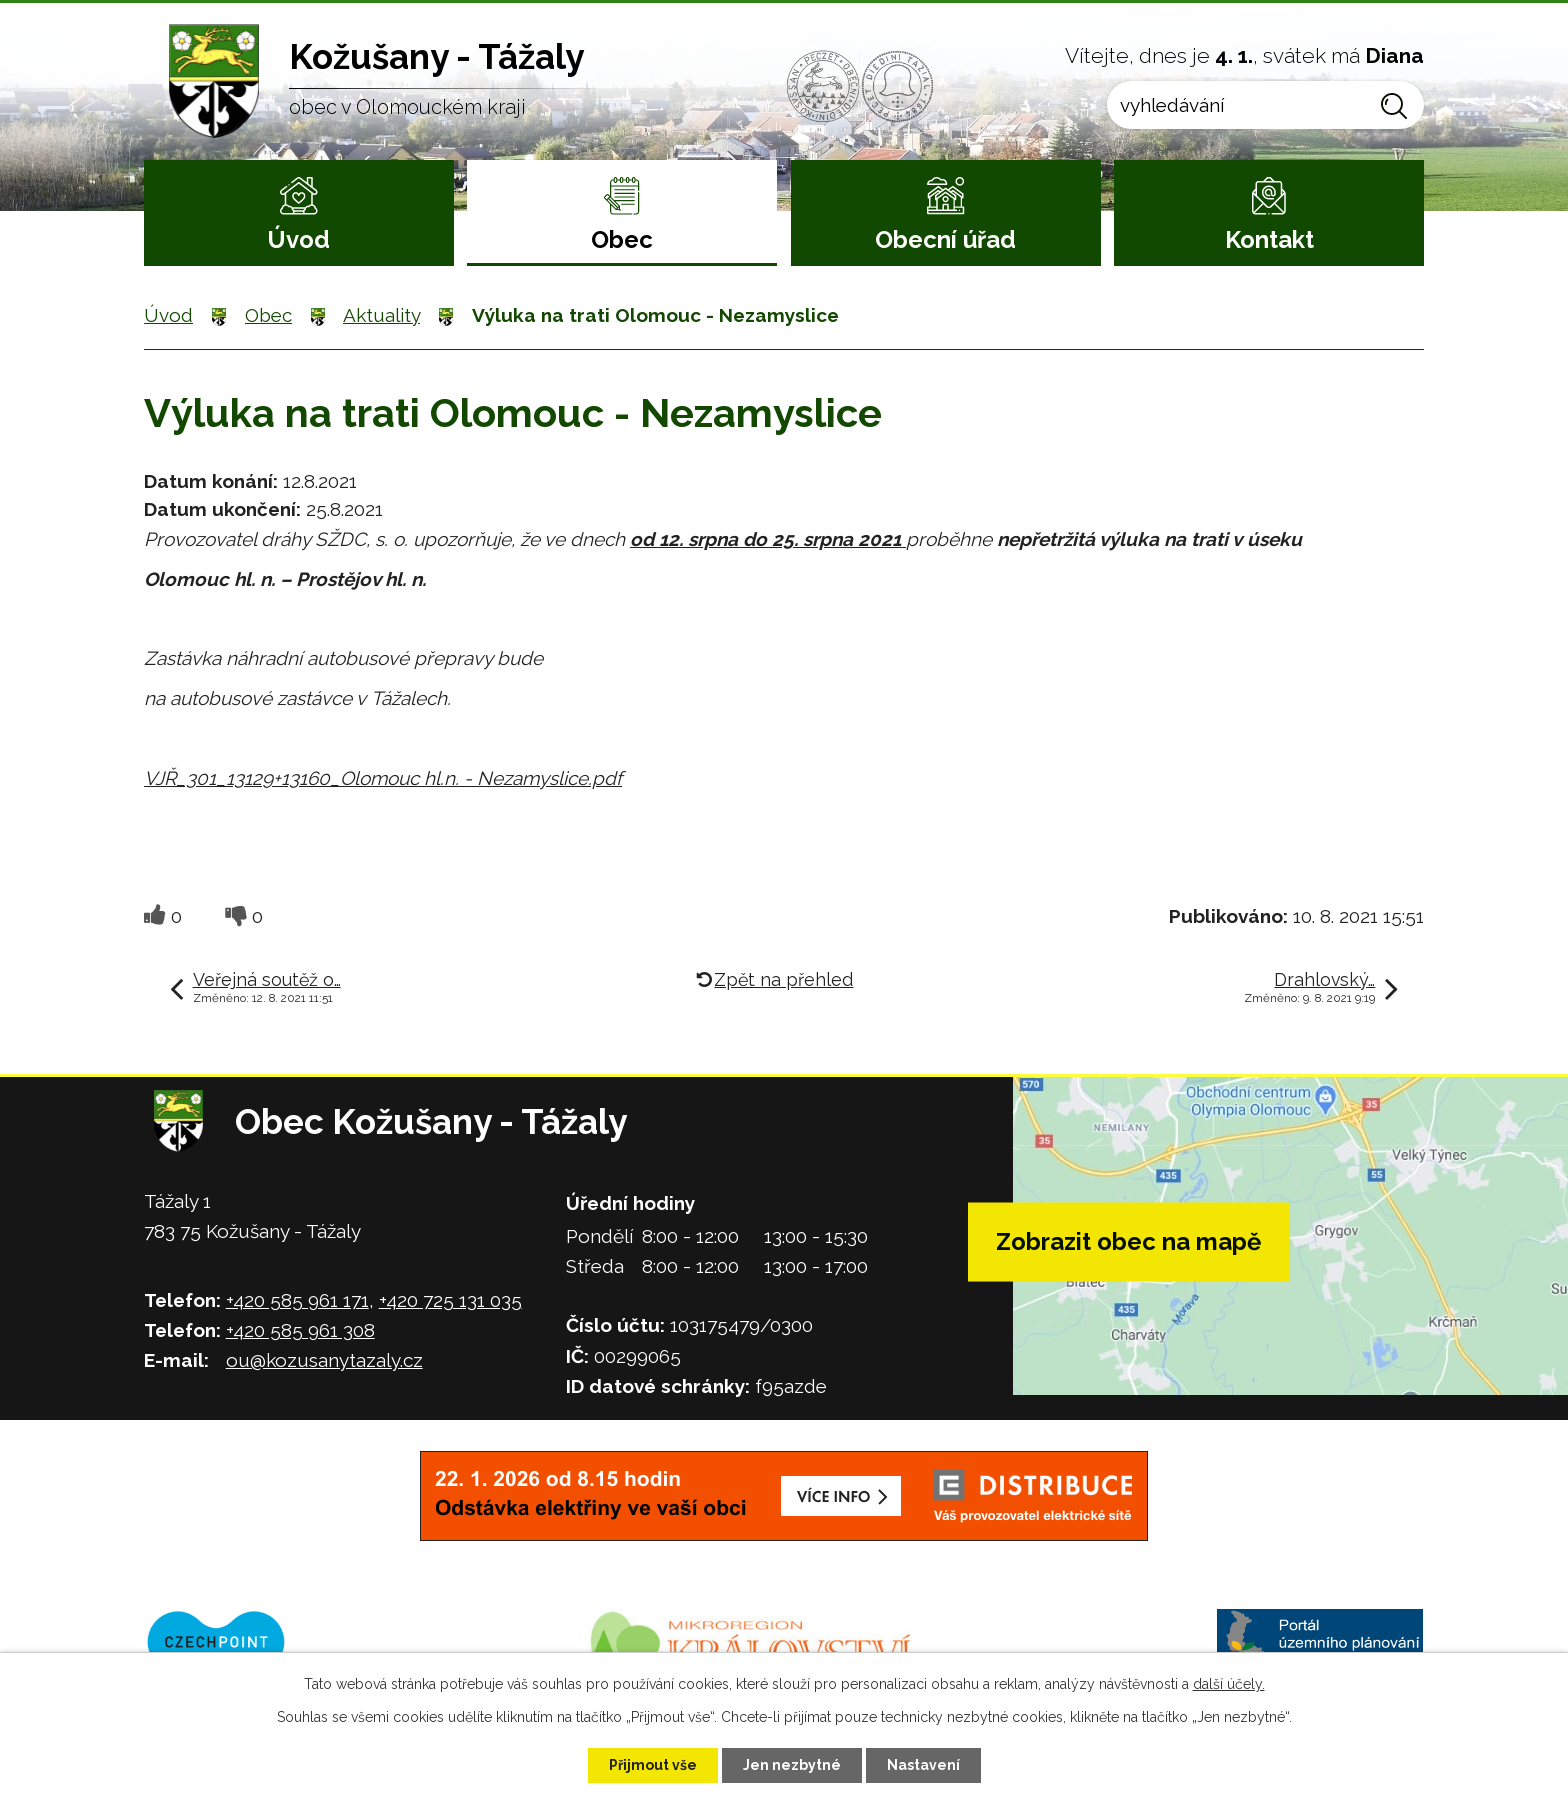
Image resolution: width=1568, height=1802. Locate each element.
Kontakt (1269, 239)
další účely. (1229, 1684)
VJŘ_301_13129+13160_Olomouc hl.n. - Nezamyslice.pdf (383, 778)
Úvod (298, 239)
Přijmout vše (653, 1765)
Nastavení (923, 1765)
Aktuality (381, 315)
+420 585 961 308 (300, 1330)
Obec (622, 239)
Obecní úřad (945, 239)
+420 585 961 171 (297, 1300)
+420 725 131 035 (450, 1300)
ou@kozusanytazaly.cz (324, 1360)
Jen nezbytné (792, 1765)
